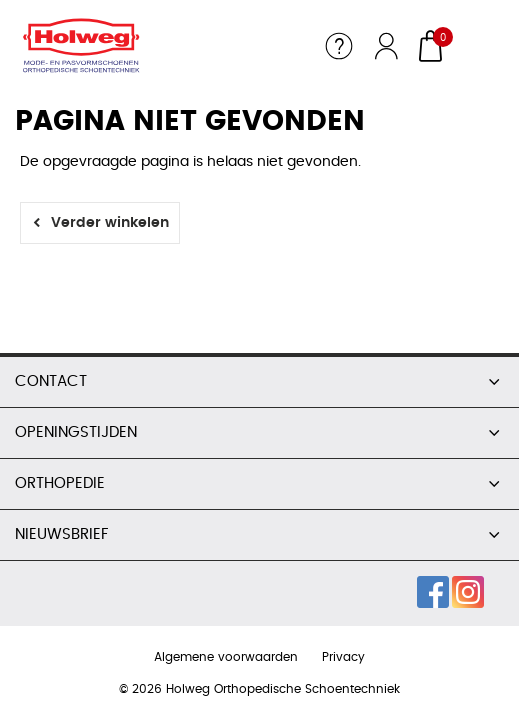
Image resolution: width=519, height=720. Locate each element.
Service (339, 46)
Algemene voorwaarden (226, 657)
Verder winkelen (110, 223)
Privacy (343, 657)
